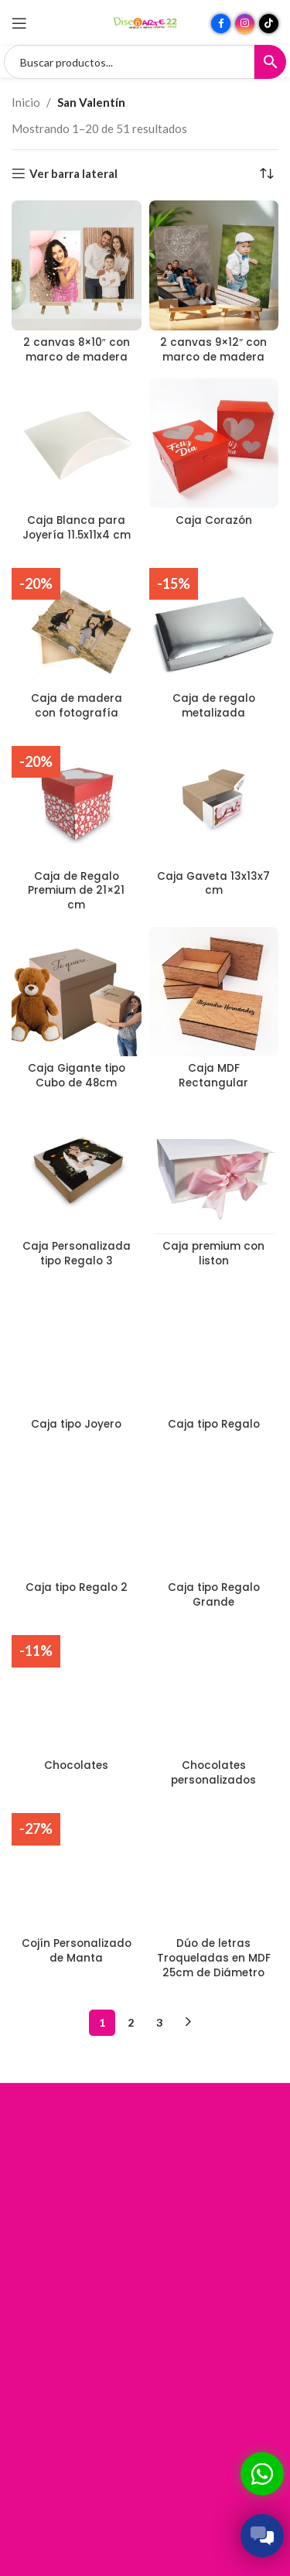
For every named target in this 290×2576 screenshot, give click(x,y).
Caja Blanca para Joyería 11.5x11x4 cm (76, 527)
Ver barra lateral (73, 173)
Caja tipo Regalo (214, 1424)
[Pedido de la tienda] (266, 173)
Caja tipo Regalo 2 (77, 1587)
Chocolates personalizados (213, 1772)
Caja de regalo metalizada (213, 705)
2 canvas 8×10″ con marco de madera (76, 349)
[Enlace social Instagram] (244, 23)
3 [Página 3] (159, 2022)
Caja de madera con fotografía (76, 705)
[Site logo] (145, 22)
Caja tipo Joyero (76, 1424)
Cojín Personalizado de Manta (76, 1950)
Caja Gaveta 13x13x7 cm (213, 883)
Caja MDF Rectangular (213, 1075)
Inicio (26, 102)
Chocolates (76, 1765)
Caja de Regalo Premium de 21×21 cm (76, 891)
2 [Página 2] (131, 2022)
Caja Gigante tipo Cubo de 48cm (76, 1075)
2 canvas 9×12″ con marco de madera (213, 349)
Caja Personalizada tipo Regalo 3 (76, 1253)
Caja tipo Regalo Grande (214, 1595)
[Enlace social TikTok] (268, 23)
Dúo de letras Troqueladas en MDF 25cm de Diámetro (214, 1958)
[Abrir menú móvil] (19, 23)
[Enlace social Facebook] (220, 23)
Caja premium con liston (213, 1253)
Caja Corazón (214, 520)
